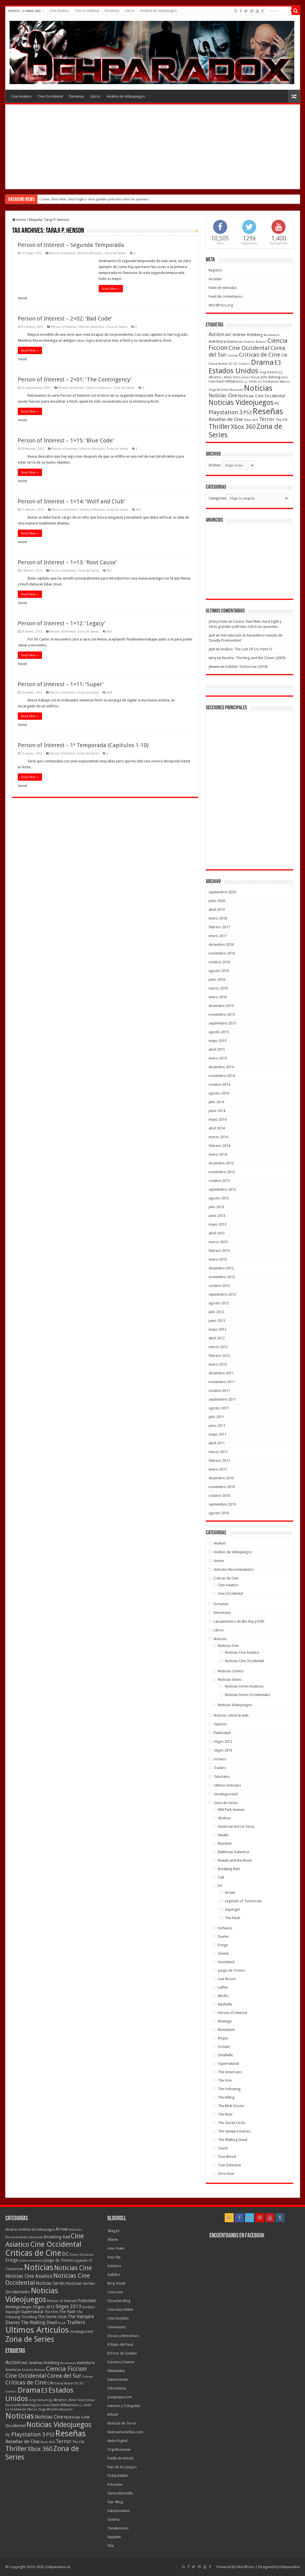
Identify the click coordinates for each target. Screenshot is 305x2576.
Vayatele (114, 2537)
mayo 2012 (217, 1329)
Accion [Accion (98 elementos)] (216, 334)
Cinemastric (116, 2327)
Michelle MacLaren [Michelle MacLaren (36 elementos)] (230, 390)
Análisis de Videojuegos (158, 11)
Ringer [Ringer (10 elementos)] (26, 2307)
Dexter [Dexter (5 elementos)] (74, 2255)
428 (109, 692)
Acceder (215, 279)
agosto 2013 (219, 1198)
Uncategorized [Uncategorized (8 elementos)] (81, 2332)
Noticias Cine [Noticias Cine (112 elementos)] (73, 2268)
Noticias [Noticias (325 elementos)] (258, 388)
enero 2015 (218, 1058)
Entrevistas (222, 1612)
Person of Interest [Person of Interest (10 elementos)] (62, 2301)
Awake (223, 1835)
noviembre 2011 (222, 1382)
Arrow (230, 1892)
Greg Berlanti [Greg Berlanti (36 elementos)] (269, 372)
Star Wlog (115, 2502)
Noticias (220, 1639)
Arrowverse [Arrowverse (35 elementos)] (271, 335)
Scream (224, 2046)
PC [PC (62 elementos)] (276, 403)
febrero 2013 (219, 1250)
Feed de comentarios (226, 296)
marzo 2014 (218, 1137)
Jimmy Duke (218, 621)
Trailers (220, 1768)
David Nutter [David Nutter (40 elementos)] (218, 364)
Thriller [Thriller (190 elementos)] (219, 427)
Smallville (225, 2055)
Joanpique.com (119, 2397)
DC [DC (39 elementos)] (231, 364)
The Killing (226, 2097)
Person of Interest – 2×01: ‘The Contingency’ (75, 379)
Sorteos (220, 1759)
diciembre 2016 (221, 944)
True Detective (229, 2165)
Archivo (215, 465)
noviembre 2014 (222, 1076)
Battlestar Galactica (233, 1852)
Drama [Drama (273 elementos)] (262, 362)
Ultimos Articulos (90, 253)
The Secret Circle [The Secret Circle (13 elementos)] (52, 2316)
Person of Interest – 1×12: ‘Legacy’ (61, 623)
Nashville (225, 2004)
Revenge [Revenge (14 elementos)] (13, 2306)
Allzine (112, 2239)
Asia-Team (115, 2248)
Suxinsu (113, 2519)
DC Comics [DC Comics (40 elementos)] (242, 364)
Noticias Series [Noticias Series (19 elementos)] (50, 2283)
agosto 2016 (219, 971)
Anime (219, 1561)
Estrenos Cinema (120, 2362)
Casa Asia (115, 2292)
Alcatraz (224, 1818)
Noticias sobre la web (231, 1715)
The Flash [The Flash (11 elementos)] (67, 2311)
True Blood (227, 2156)
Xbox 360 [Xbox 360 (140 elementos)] (243, 426)
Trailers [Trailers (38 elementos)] (76, 2322)
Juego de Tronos (231, 1970)
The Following (229, 2089)
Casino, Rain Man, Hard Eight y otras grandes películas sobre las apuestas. (94, 199)
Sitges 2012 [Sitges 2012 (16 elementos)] (44, 2306)
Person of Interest (62, 253)
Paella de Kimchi (120, 2458)
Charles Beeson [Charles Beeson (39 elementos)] (255, 342)
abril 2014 (217, 1128)
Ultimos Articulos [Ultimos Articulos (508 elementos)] (37, 2330)
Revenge (225, 2021)
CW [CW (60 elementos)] (284, 355)
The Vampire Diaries (234, 2131)
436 (109, 631)
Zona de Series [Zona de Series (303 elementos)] (29, 2339)
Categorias (217, 498)
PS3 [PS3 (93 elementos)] (247, 412)
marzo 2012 (218, 1347)
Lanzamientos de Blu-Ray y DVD (239, 1621)
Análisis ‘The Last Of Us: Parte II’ (247, 649)
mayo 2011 (217, 1434)
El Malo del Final (120, 2344)
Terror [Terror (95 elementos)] (267, 419)
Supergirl (232, 1909)
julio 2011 (216, 1417)
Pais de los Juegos (122, 2467)
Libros (130, 11)
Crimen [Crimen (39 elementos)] (232, 355)
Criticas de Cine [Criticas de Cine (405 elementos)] (33, 2253)
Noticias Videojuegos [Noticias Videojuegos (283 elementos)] (31, 2295)
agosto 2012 (219, 1303)
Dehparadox (289, 2567)
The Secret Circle (231, 2123)
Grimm (223, 1953)
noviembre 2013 (222, 1172)
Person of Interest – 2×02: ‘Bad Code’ (65, 318)
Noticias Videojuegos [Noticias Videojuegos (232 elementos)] (241, 402)
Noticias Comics (231, 1671)
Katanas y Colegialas (123, 2406)
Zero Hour (226, 2173)
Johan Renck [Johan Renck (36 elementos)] (251, 377)
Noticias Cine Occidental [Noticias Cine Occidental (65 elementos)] (261, 395)
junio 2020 (217, 901)
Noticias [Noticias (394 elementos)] (38, 2267)
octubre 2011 (219, 1390)
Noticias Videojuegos (235, 1705)
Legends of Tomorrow (243, 1901)
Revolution (226, 2030)
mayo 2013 (217, 1224)
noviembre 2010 (222, 1487)
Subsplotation (118, 2511)
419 (138, 510)
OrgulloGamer (119, 2449)
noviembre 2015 (222, 1014)
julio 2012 (216, 1312)
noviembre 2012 (222, 1277)
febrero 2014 (219, 1146)
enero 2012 (218, 1364)
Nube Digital (117, 2441)
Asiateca (114, 2266)
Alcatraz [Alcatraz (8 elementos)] (11, 2229)
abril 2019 (217, 909)
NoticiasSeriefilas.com (125, 2432)
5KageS (113, 2231)
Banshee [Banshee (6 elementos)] (36, 2237)
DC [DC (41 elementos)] (65, 2254)
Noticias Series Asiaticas (244, 1686)
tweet (22, 298)
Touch (223, 2148)
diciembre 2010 (221, 1478)
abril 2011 (217, 1443)
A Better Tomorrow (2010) (246, 666)
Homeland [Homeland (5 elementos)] (36, 2261)
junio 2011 (217, 1425)
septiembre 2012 (222, 1294)
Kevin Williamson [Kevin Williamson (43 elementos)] (229, 381)
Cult (221, 1877)
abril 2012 (217, 1338)
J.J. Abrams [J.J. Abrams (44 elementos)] (57, 2400)
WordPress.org (221, 305)
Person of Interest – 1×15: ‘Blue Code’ (66, 440)
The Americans (230, 2072)
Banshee (225, 1843)
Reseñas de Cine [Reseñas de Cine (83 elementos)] (226, 419)
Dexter (223, 1936)
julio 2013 (216, 1207)
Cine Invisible (118, 2318)
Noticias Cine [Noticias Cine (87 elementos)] (223, 395)
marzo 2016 (218, 988)
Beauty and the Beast (235, 1860)
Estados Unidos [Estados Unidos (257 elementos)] (233, 371)
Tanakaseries (118, 2528)
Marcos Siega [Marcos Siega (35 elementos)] (36, 2409)
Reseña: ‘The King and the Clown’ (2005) (254, 658)
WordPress (246, 2567)
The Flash (232, 1918)
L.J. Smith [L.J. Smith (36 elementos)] (250, 381)
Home (19, 220)
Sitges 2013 (223, 1750)
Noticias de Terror (122, 2423)
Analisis (220, 1543)
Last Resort (227, 1979)
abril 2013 (217, 1233)
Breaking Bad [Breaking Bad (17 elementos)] (57, 2236)
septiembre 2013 (222, 1189)
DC (220, 1886)
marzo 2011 (218, 1452)
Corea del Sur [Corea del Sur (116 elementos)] (64, 2376)
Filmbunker (116, 2371)
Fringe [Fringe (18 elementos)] (11, 2260)
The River (225, 2114)
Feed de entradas (223, 288)
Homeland (226, 1962)
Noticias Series (230, 1679)
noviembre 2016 (222, 953)
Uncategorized (226, 1794)
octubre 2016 (219, 962)
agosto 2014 (219, 1093)
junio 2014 (217, 1111)
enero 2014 (218, 1154)
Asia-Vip (114, 2257)
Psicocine (114, 2484)
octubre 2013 (219, 1181)
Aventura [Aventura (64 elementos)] (217, 341)
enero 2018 (218, 918)
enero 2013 (218, 1259)
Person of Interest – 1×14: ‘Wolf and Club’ (71, 501)
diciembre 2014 (221, 1067)
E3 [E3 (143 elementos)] (278, 362)
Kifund (112, 2414)
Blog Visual (116, 2283)
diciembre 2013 (221, 1163)
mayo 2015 (217, 1041)
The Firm (225, 2080)
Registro (215, 270)
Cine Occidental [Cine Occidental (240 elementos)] (55, 2244)
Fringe (223, 1945)
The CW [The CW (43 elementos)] (281, 420)
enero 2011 (218, 1469)
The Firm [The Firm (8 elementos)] (51, 2312)
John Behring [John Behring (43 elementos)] (270, 377)
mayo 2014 (217, 1119)
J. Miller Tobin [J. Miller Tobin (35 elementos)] (231, 377)
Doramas (112, 11)
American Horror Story (236, 1826)
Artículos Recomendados (234, 1569)
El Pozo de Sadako (122, 2353)
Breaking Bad (229, 1869)
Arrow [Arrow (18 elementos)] (62, 2229)
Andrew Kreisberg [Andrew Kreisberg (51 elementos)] (248, 334)
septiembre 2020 (222, 892)
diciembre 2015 (221, 1006)
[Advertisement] (152, 146)
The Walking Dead (232, 2140)
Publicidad (222, 1733)
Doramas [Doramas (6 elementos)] (87, 2255)
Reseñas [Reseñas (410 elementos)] (268, 411)
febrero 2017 (219, 927)
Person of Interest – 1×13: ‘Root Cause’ (67, 562)
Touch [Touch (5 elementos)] (62, 2323)
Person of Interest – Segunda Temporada (71, 245)
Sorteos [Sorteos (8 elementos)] (88, 2307)
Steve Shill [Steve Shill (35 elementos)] (251, 420)
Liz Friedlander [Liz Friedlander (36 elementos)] (268, 381)
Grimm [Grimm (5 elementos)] (23, 2261)
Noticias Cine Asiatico (242, 1652)
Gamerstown (117, 2379)
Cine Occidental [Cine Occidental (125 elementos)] (249, 348)
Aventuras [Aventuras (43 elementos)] (234, 342)
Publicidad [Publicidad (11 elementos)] (87, 2300)
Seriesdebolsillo (120, 2493)
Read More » (111, 289)
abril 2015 (217, 1049)
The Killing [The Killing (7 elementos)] (29, 2317)
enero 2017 (218, 936)
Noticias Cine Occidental (244, 1661)
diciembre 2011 (221, 1373)
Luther (223, 1987)
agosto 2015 (219, 1032)
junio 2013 (217, 1216)
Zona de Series (115, 253)
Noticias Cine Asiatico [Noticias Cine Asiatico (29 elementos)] (28, 2276)
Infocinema (116, 2388)
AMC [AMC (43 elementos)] (228, 335)
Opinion (220, 1724)
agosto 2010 (219, 1513)
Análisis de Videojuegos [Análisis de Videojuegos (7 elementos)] (37, 2229)
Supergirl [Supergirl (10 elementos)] (12, 2312)
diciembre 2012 (221, 1268)
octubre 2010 (219, 1495)
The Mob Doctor (231, 2106)
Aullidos (113, 2274)
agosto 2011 (219, 1408)
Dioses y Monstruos (123, 2336)
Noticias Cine (228, 1646)
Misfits (223, 1996)
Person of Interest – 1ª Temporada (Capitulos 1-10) (83, 745)
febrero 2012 (219, 1355)
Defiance (225, 1928)
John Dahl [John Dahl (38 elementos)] (43, 2405)
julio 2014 (216, 1102)
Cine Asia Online (120, 2309)
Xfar (110, 2546)
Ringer (223, 2038)
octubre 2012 (219, 1285)
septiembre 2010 (222, 1504)
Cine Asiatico (59, 11)
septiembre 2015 (222, 1023)
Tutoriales (222, 1776)
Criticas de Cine (226, 1578)
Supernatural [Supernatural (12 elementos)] (32, 2311)
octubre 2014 (219, 1084)
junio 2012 (217, 1320)
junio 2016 (217, 979)
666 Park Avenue (231, 1809)
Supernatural (228, 2063)
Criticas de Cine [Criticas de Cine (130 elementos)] (259, 354)
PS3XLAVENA (117, 2476)
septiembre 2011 (222, 1399)
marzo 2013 (218, 1242)
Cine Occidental (87, 11)
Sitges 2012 (223, 1741)
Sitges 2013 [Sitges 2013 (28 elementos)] (68, 2306)
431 (109, 570)
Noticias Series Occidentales (247, 1695)
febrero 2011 (219, 1460)
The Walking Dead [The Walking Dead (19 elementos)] (39, 2322)
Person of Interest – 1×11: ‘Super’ (60, 684)
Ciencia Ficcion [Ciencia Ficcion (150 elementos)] (66, 2368)
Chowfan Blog (119, 2301)
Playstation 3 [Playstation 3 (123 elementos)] (225, 412)
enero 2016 (218, 997)
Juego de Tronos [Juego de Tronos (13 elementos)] (58, 2260)
